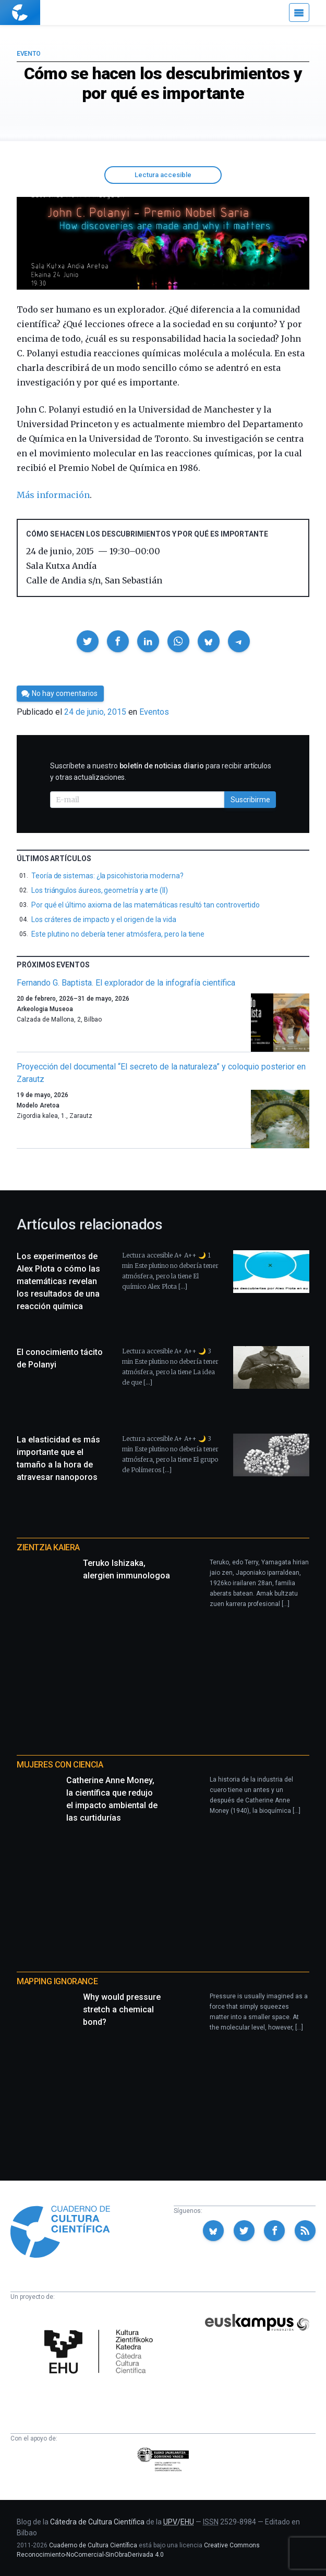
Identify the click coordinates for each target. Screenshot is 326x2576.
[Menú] (299, 12)
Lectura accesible (163, 175)
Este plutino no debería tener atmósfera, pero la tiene (117, 934)
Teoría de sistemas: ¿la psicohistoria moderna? (107, 876)
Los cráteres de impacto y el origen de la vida (103, 919)
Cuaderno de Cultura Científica (93, 2545)
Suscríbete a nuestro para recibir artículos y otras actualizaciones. (160, 771)
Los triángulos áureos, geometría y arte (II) (99, 890)
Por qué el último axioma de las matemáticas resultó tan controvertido (145, 905)
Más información (53, 495)
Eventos (154, 712)
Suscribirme (250, 799)
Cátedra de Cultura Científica (97, 2522)
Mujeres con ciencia (60, 1765)
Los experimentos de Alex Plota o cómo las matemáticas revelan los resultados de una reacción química (58, 1281)
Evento (28, 53)
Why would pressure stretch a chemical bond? (122, 2009)
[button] (88, 641)
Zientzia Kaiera (48, 1547)
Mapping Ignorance (57, 1981)
